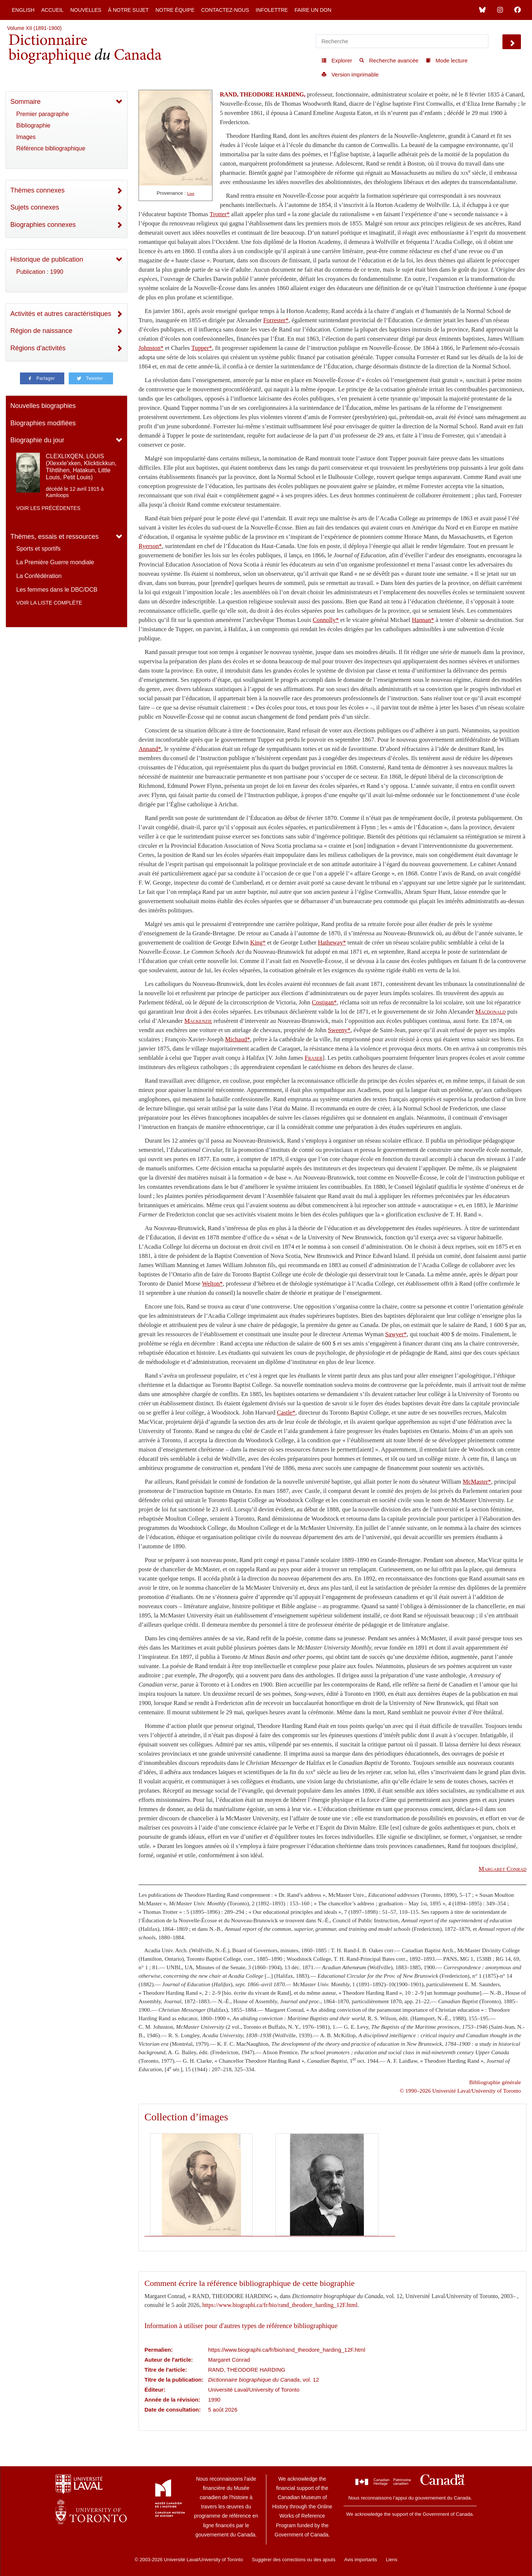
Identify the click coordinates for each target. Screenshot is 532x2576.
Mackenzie (198, 1020)
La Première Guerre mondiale (55, 562)
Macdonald (490, 1011)
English (23, 10)
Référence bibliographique (50, 148)
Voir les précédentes (48, 508)
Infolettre (272, 10)
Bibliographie (33, 125)
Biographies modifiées (43, 423)
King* (258, 942)
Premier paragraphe (42, 114)
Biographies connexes (43, 224)
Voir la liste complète (49, 603)
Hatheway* (332, 942)
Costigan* (324, 1002)
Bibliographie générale (495, 2082)
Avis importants (360, 2559)
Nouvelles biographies (43, 405)
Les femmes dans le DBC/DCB (57, 589)
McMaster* (477, 1481)
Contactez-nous (225, 10)
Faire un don (312, 10)
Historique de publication (46, 259)
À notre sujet (128, 10)
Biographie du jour (37, 440)
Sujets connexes (34, 207)
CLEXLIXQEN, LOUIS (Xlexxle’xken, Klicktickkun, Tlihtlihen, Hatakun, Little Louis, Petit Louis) (81, 467)
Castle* (286, 1412)
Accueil (52, 10)
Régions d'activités (38, 348)
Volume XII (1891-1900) (34, 28)
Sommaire (25, 101)
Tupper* (201, 347)
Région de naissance (41, 330)
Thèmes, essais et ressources (54, 536)
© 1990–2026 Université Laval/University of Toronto (460, 2090)
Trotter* (220, 214)
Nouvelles (85, 10)
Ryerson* (150, 545)
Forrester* (276, 320)
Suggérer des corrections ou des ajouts (293, 2559)
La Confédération (39, 576)
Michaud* (237, 1039)
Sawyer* (396, 1334)
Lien (190, 193)
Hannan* (423, 619)
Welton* (212, 1283)
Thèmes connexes (37, 190)
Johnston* (151, 347)
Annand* (150, 748)
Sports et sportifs (38, 548)
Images (25, 137)
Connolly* (326, 619)
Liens (391, 2559)
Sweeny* (339, 1030)
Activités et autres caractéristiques (60, 313)
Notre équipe (175, 10)
